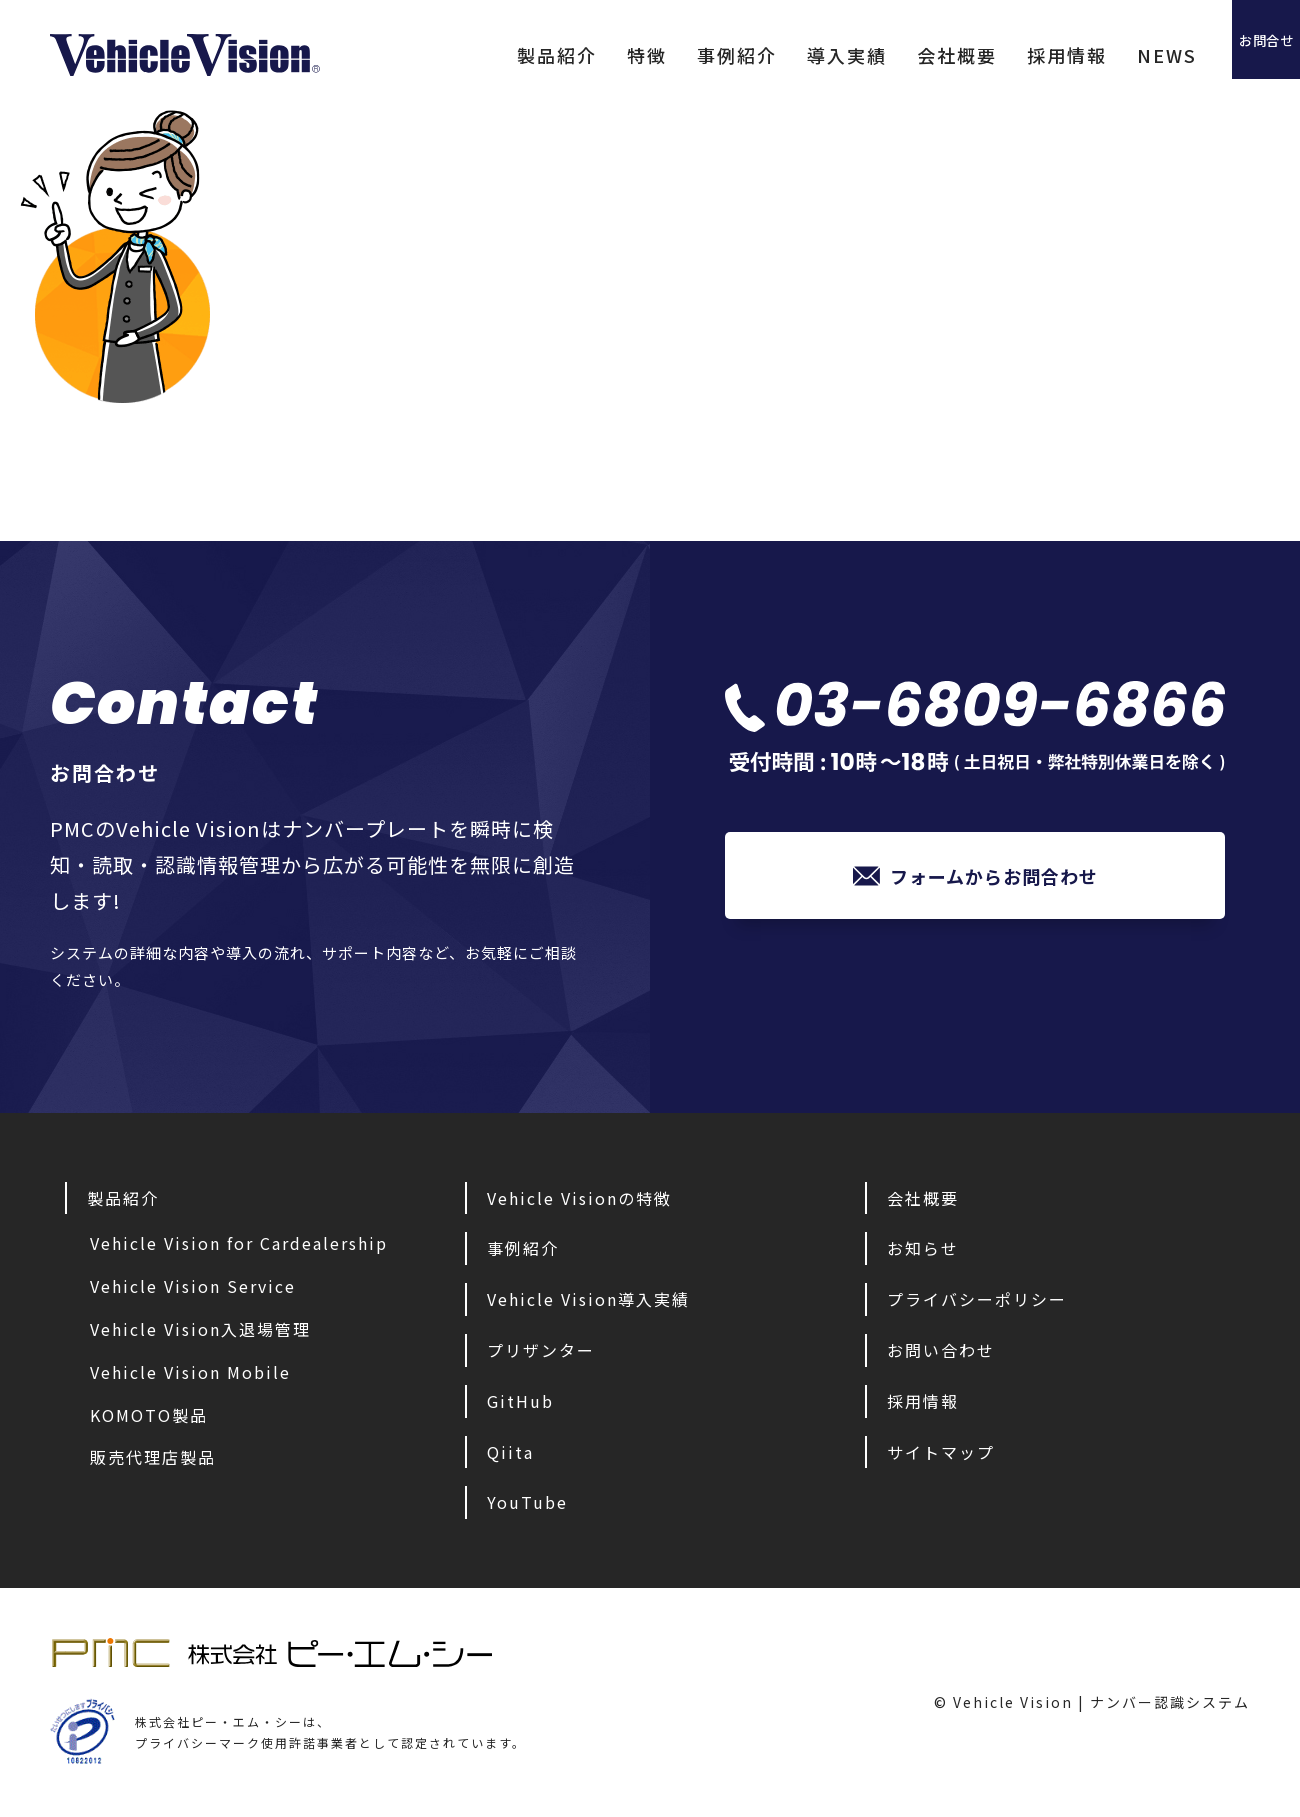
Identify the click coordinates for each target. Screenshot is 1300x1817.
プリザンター (541, 1350)
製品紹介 (485, 55)
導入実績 (775, 55)
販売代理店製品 (153, 1457)
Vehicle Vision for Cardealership (239, 1243)
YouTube (527, 1502)
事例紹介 (665, 55)
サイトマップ (941, 1452)
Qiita (510, 1452)
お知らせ (923, 1248)
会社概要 (885, 55)
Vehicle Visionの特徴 (579, 1198)
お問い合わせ (941, 1350)
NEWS (1095, 55)
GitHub (520, 1401)
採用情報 (995, 55)
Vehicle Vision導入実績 (588, 1299)
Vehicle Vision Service (193, 1286)
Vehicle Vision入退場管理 (200, 1329)
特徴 (575, 55)
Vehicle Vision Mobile (190, 1372)
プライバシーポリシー (977, 1299)
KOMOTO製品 (149, 1415)
